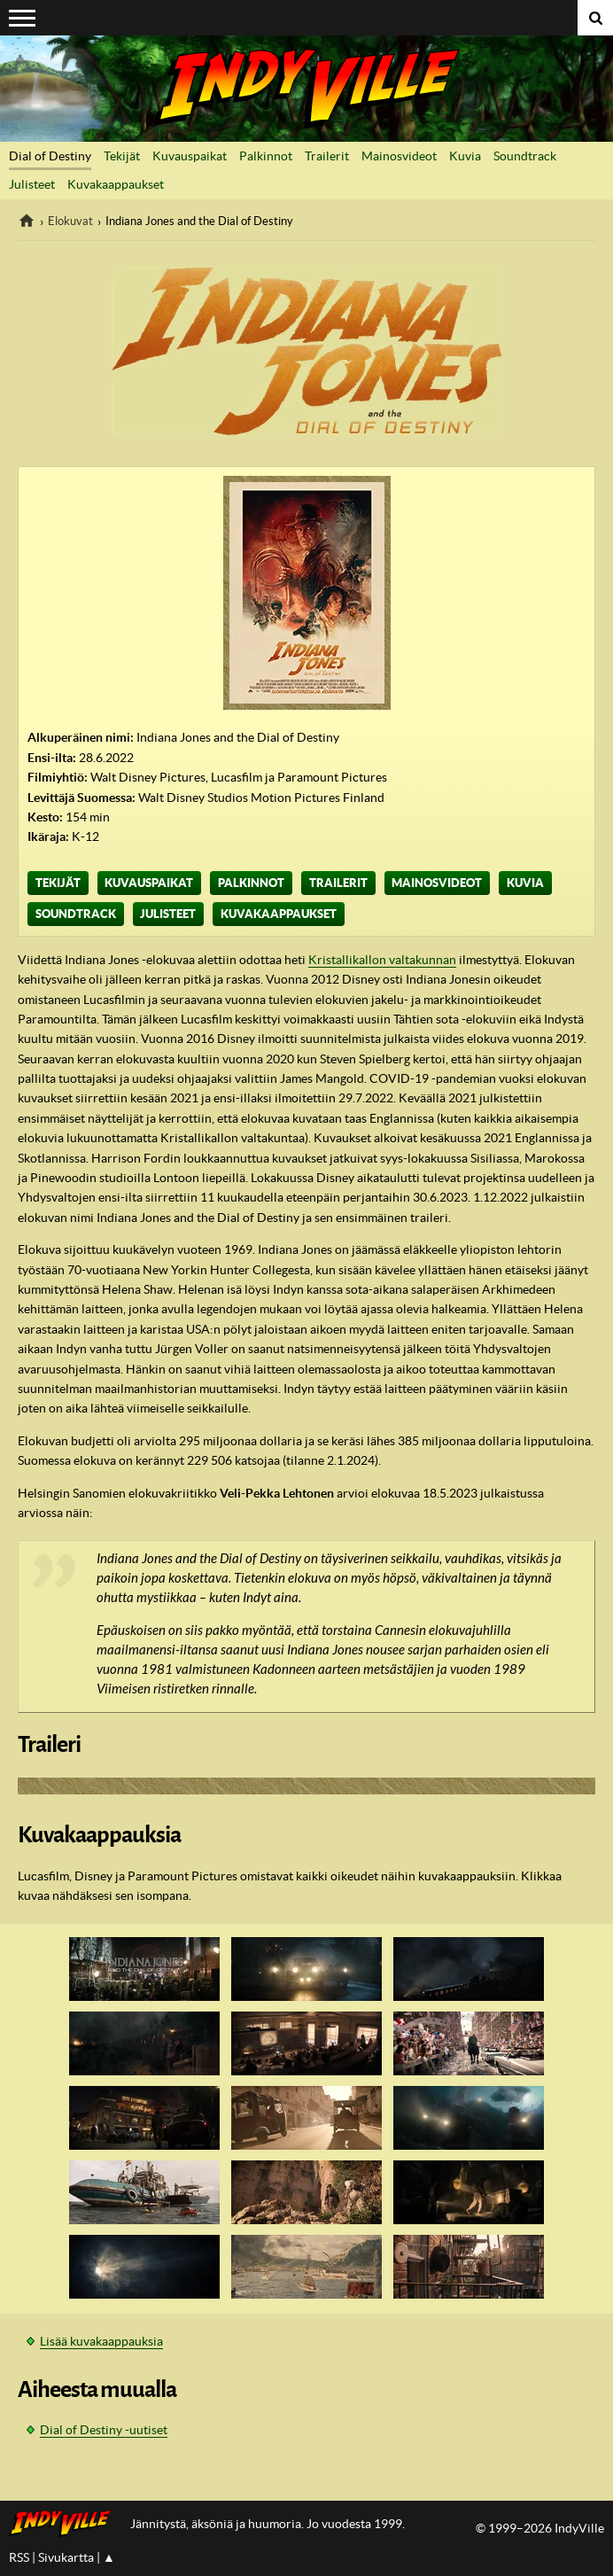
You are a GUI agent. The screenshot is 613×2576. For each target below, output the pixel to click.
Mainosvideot (399, 156)
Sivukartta (66, 2557)
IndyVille (306, 88)
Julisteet (32, 184)
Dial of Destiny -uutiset (103, 2430)
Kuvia (465, 156)
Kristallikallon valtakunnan (382, 960)
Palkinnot (265, 156)
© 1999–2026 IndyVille (540, 2528)
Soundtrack (524, 156)
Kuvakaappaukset (115, 184)
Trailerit (327, 156)
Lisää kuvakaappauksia (101, 2341)
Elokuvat (70, 221)
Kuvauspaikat (189, 156)
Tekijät (122, 156)
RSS (19, 2557)
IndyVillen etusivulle (65, 2523)
